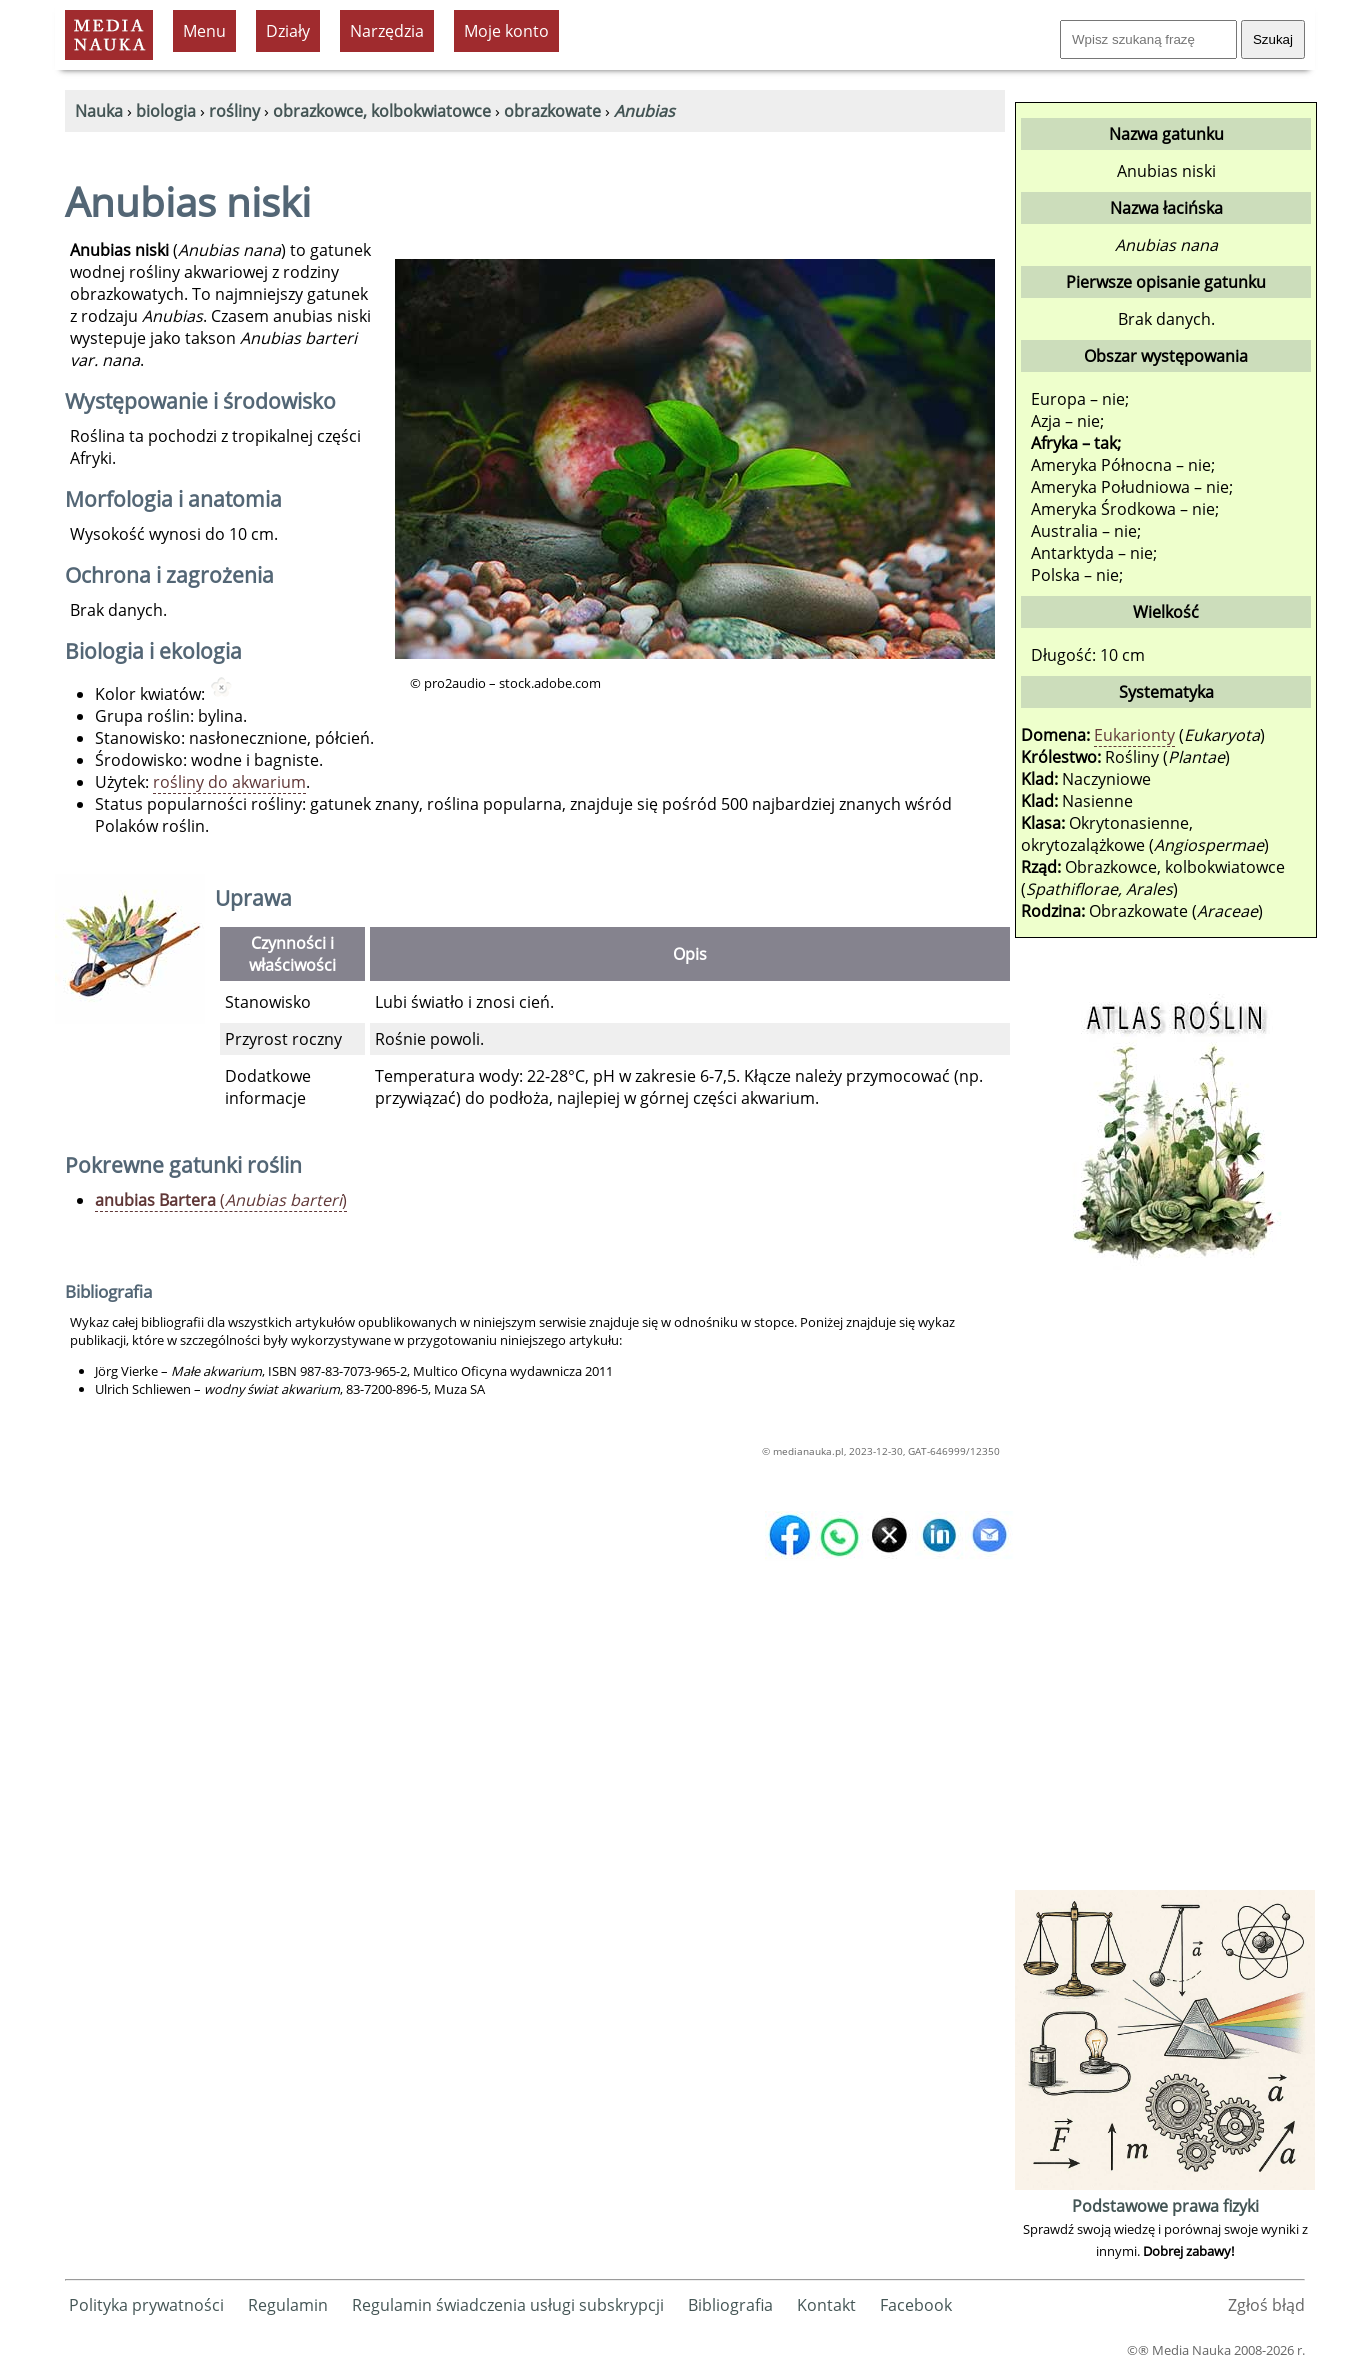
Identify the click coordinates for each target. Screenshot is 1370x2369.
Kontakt (826, 2305)
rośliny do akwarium (229, 782)
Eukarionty (1134, 735)
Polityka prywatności (146, 2305)
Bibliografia (730, 2305)
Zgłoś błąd (1266, 2305)
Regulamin (288, 2305)
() (221, 1200)
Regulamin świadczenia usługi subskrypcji (508, 2305)
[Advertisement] (1165, 1585)
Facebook (916, 2305)
